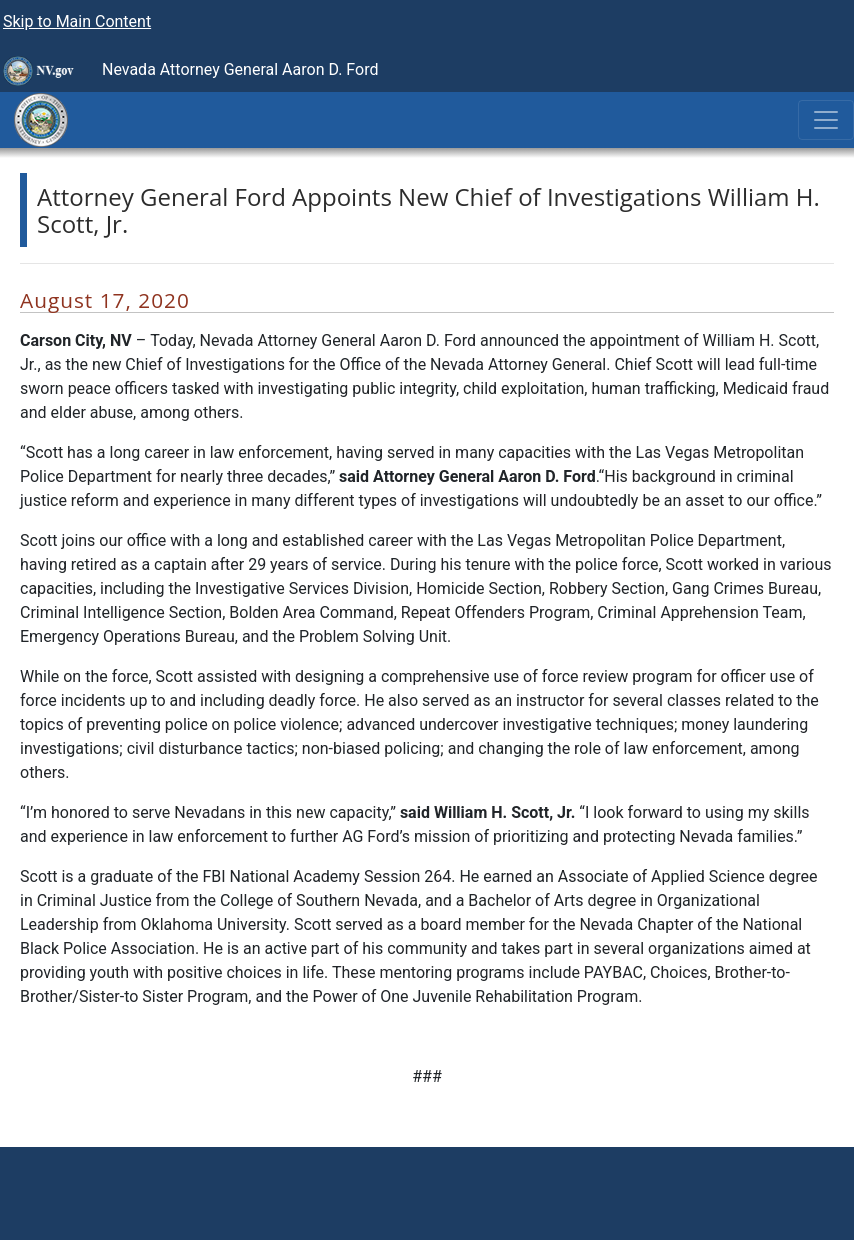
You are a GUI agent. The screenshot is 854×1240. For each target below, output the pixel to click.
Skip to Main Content (77, 21)
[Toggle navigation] (826, 120)
